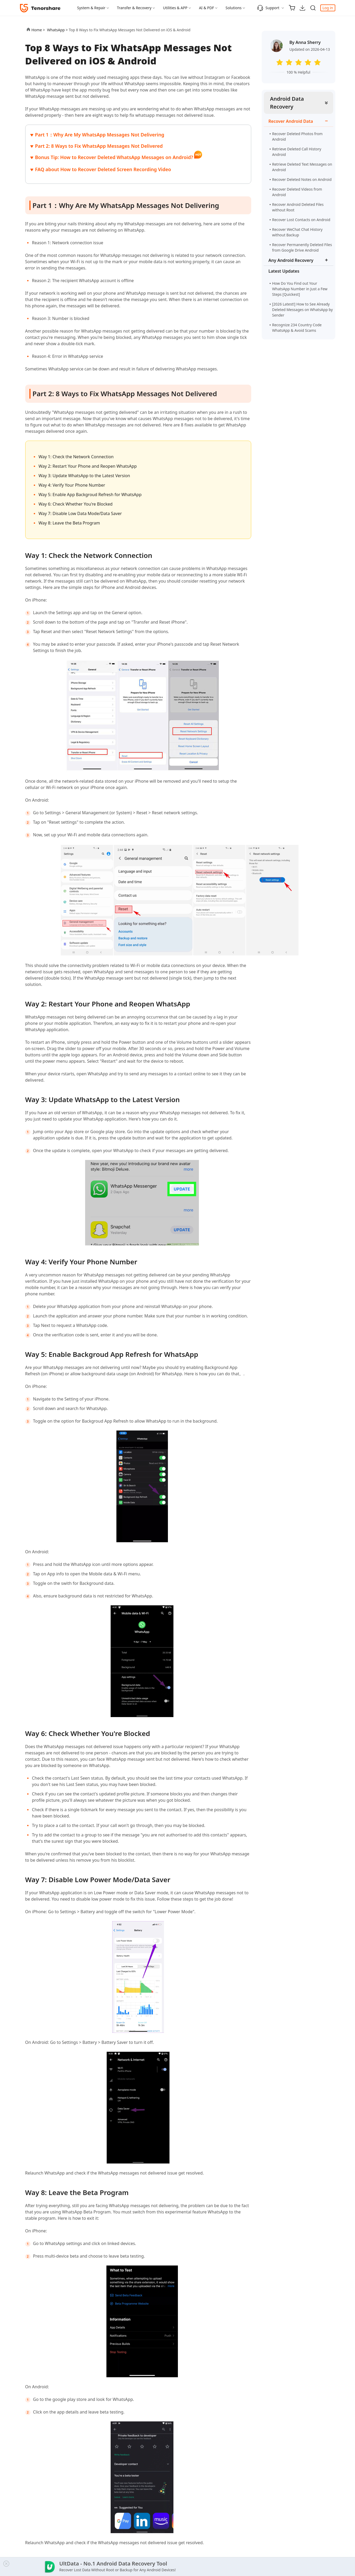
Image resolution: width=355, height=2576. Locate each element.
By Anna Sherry (305, 42)
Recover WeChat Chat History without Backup (297, 232)
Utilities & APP (175, 7)
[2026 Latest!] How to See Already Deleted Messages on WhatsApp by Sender (302, 310)
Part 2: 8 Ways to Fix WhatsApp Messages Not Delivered (99, 146)
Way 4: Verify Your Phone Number (72, 485)
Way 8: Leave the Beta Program (69, 523)
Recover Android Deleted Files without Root (298, 207)
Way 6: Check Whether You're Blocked (76, 504)
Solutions (233, 7)
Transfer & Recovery (134, 7)
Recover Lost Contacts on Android (301, 219)
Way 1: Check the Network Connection (76, 457)
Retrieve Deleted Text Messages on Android (302, 167)
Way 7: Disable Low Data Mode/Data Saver (80, 513)
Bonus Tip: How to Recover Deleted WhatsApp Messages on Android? (114, 157)
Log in (327, 7)
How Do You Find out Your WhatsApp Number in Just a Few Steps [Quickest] (300, 289)
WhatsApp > (58, 29)
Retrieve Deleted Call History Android (296, 151)
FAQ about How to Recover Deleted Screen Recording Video (103, 169)
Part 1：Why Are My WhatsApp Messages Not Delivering (99, 134)
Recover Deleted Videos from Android (297, 192)
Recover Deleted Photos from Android (297, 136)
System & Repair (91, 7)
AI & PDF (206, 7)
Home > (38, 29)
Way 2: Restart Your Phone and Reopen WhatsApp (88, 466)
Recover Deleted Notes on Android (302, 179)
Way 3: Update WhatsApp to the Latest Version (84, 475)
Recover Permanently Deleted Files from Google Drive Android (302, 247)
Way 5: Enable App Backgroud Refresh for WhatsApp (90, 494)
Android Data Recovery (287, 102)
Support (268, 8)
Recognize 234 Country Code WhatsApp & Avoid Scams (298, 327)
